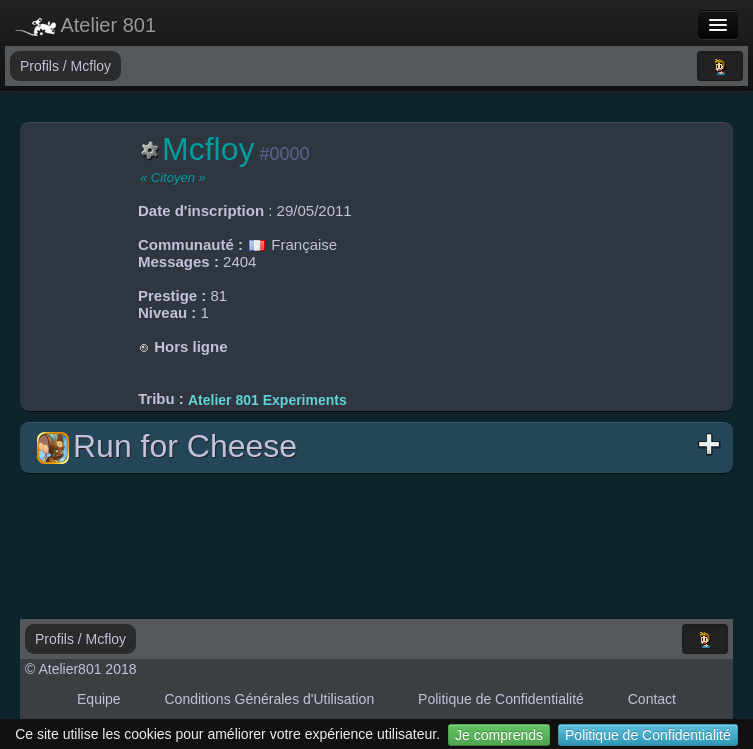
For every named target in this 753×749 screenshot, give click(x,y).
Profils (41, 66)
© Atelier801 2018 (81, 669)
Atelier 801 (85, 25)
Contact (652, 699)
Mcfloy (91, 66)
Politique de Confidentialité (648, 735)
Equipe (99, 699)
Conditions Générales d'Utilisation (270, 699)
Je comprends (499, 735)
